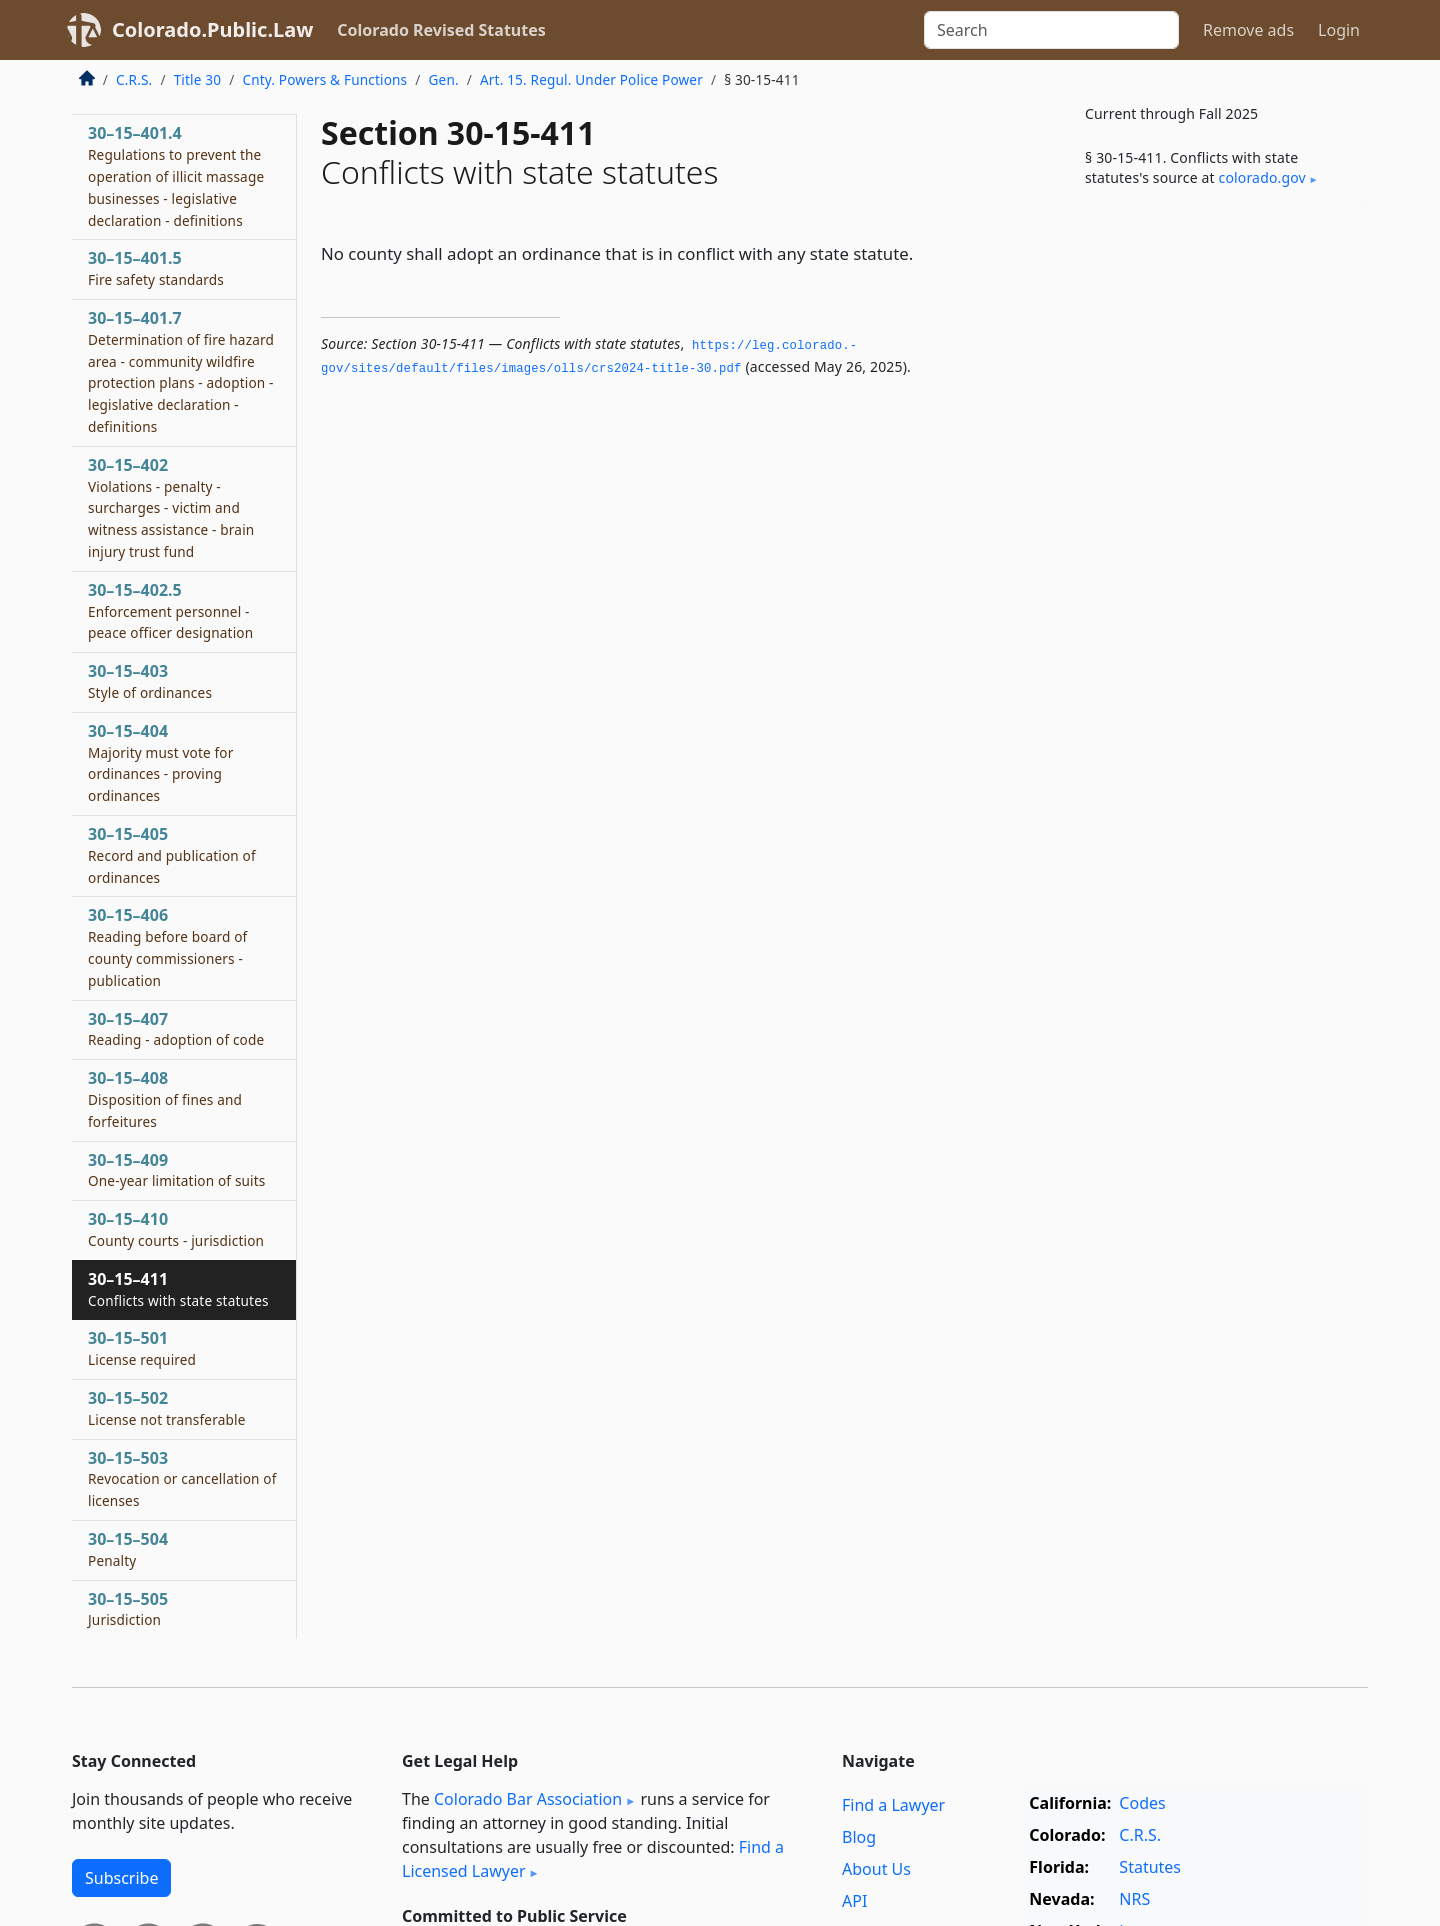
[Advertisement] (1218, 534)
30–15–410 (176, 1229)
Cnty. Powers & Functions (324, 79)
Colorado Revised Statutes (441, 30)
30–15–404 (161, 762)
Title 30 (198, 79)
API (854, 1901)
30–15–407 (176, 1029)
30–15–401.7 (181, 371)
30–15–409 (177, 1170)
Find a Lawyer (893, 1805)
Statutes (1150, 1867)
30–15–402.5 (170, 611)
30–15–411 (178, 1289)
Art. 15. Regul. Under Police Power (591, 79)
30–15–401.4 (176, 175)
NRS (1134, 1899)
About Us (876, 1869)
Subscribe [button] (121, 1878)
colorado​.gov (1262, 177)
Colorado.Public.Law (212, 29)
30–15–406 (167, 946)
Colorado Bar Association (528, 1799)
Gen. (444, 79)
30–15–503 (182, 1479)
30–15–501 (142, 1348)
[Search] (1051, 30)
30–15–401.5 (156, 268)
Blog (859, 1837)
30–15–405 (172, 855)
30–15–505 (128, 1609)
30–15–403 (150, 681)
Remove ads (1248, 30)
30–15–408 (165, 1099)
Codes (1142, 1803)
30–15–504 (128, 1549)
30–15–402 (171, 507)
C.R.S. (134, 79)
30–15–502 (166, 1408)
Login (1339, 30)
